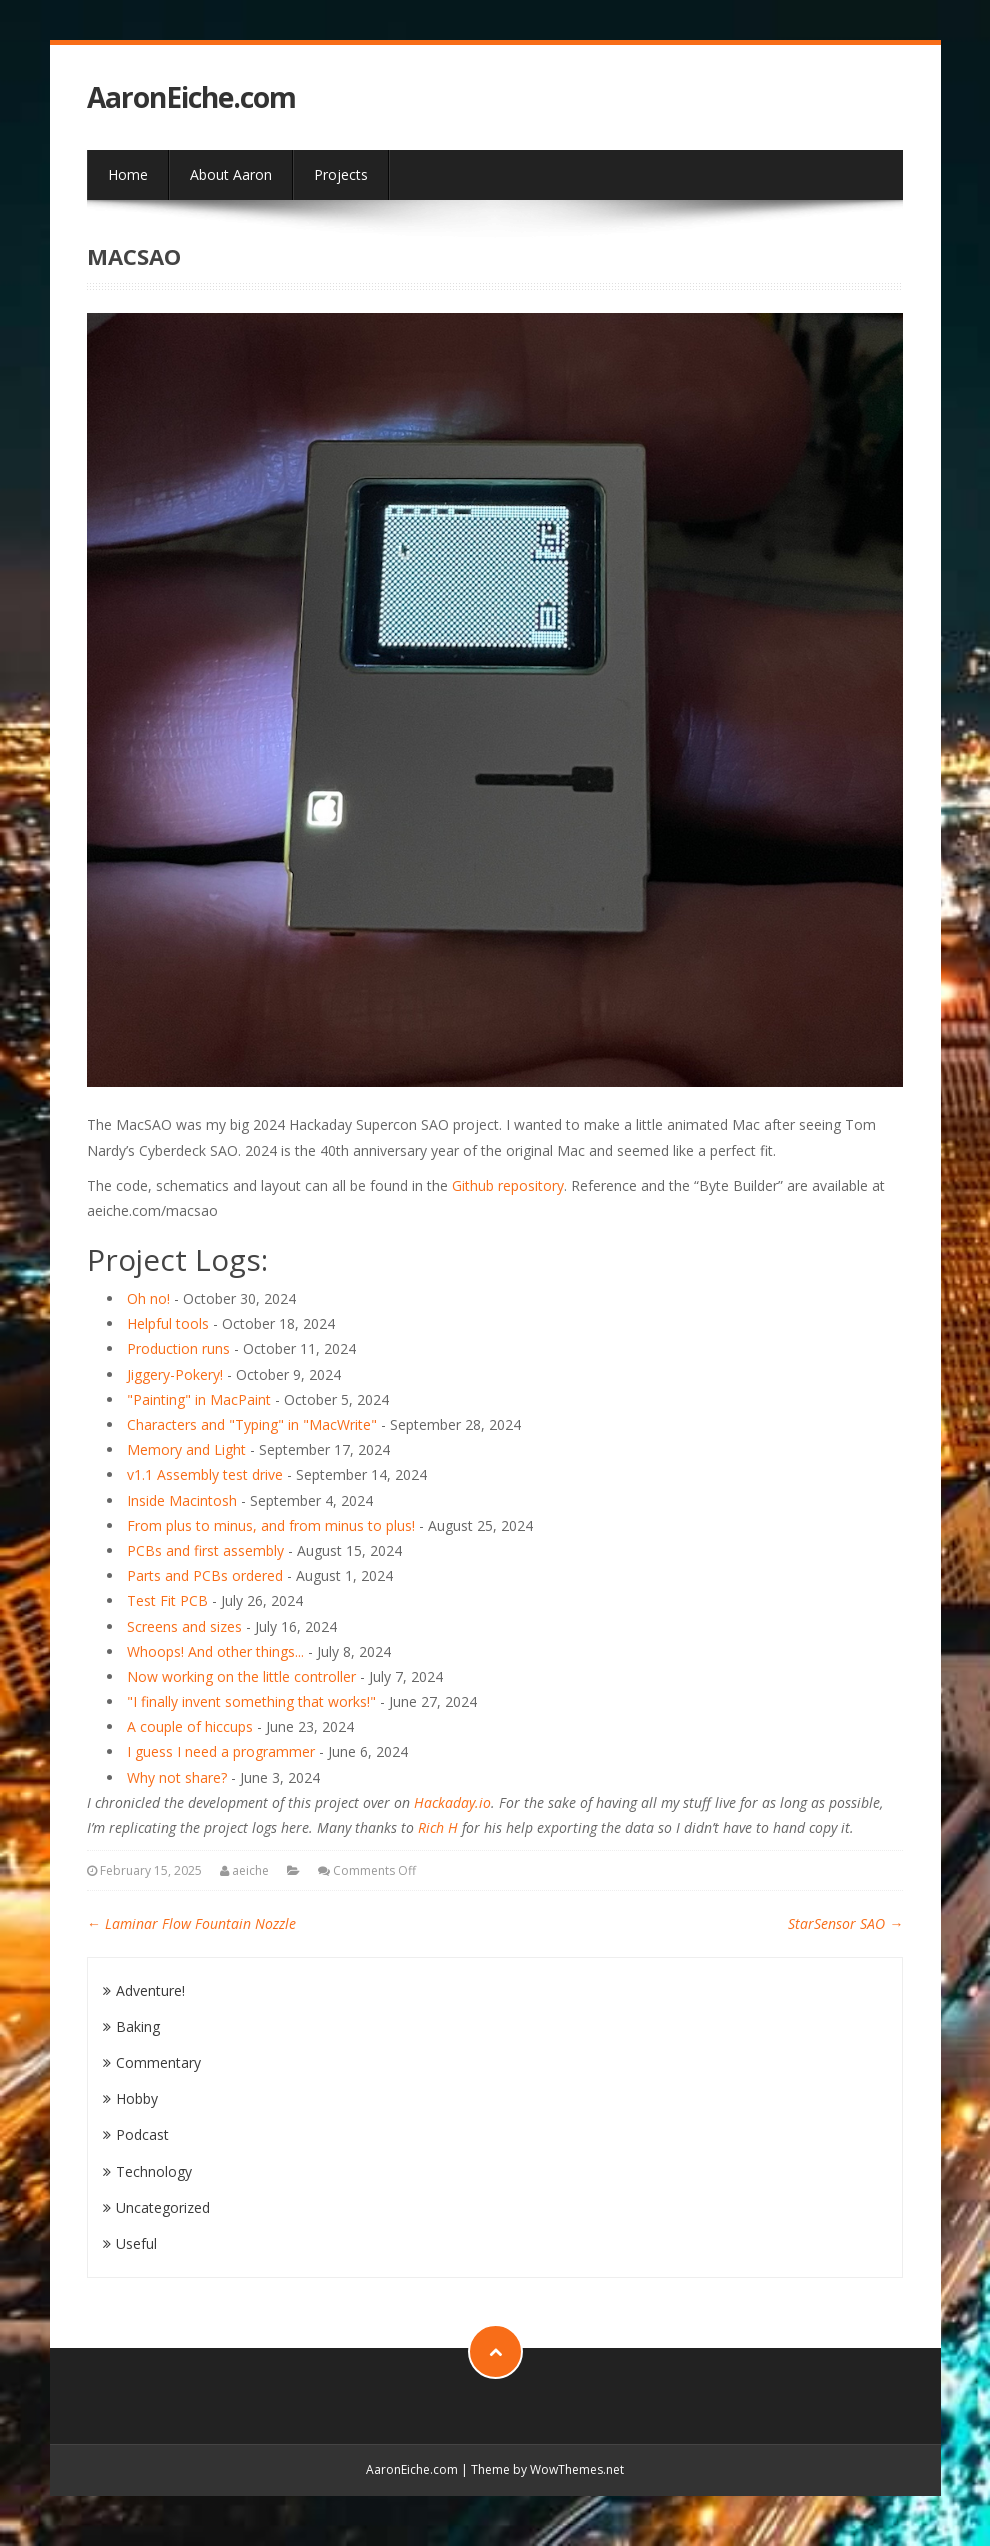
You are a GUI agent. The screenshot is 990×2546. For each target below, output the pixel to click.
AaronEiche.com (191, 97)
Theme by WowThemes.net (547, 2469)
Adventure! (150, 1990)
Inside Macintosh (182, 1500)
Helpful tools (168, 1323)
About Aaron (231, 174)
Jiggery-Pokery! (175, 1374)
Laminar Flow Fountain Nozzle (191, 1923)
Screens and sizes (184, 1626)
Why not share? (177, 1777)
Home (128, 174)
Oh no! (148, 1298)
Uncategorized (163, 2207)
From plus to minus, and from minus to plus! (271, 1525)
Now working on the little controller (241, 1676)
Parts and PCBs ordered (205, 1575)
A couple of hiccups (190, 1726)
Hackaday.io (452, 1802)
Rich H (438, 1827)
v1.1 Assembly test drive (205, 1474)
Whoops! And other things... (215, 1651)
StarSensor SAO (845, 1923)
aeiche (250, 1870)
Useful (136, 2243)
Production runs (178, 1348)
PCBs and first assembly (205, 1550)
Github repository (508, 1185)
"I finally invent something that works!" (251, 1701)
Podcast (142, 2134)
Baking (138, 2026)
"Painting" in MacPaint (199, 1399)
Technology (154, 2171)
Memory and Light (186, 1449)
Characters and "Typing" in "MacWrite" (252, 1424)
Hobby (137, 2098)
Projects (341, 174)
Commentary (158, 2062)
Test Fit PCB (167, 1600)
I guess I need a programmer (221, 1751)
